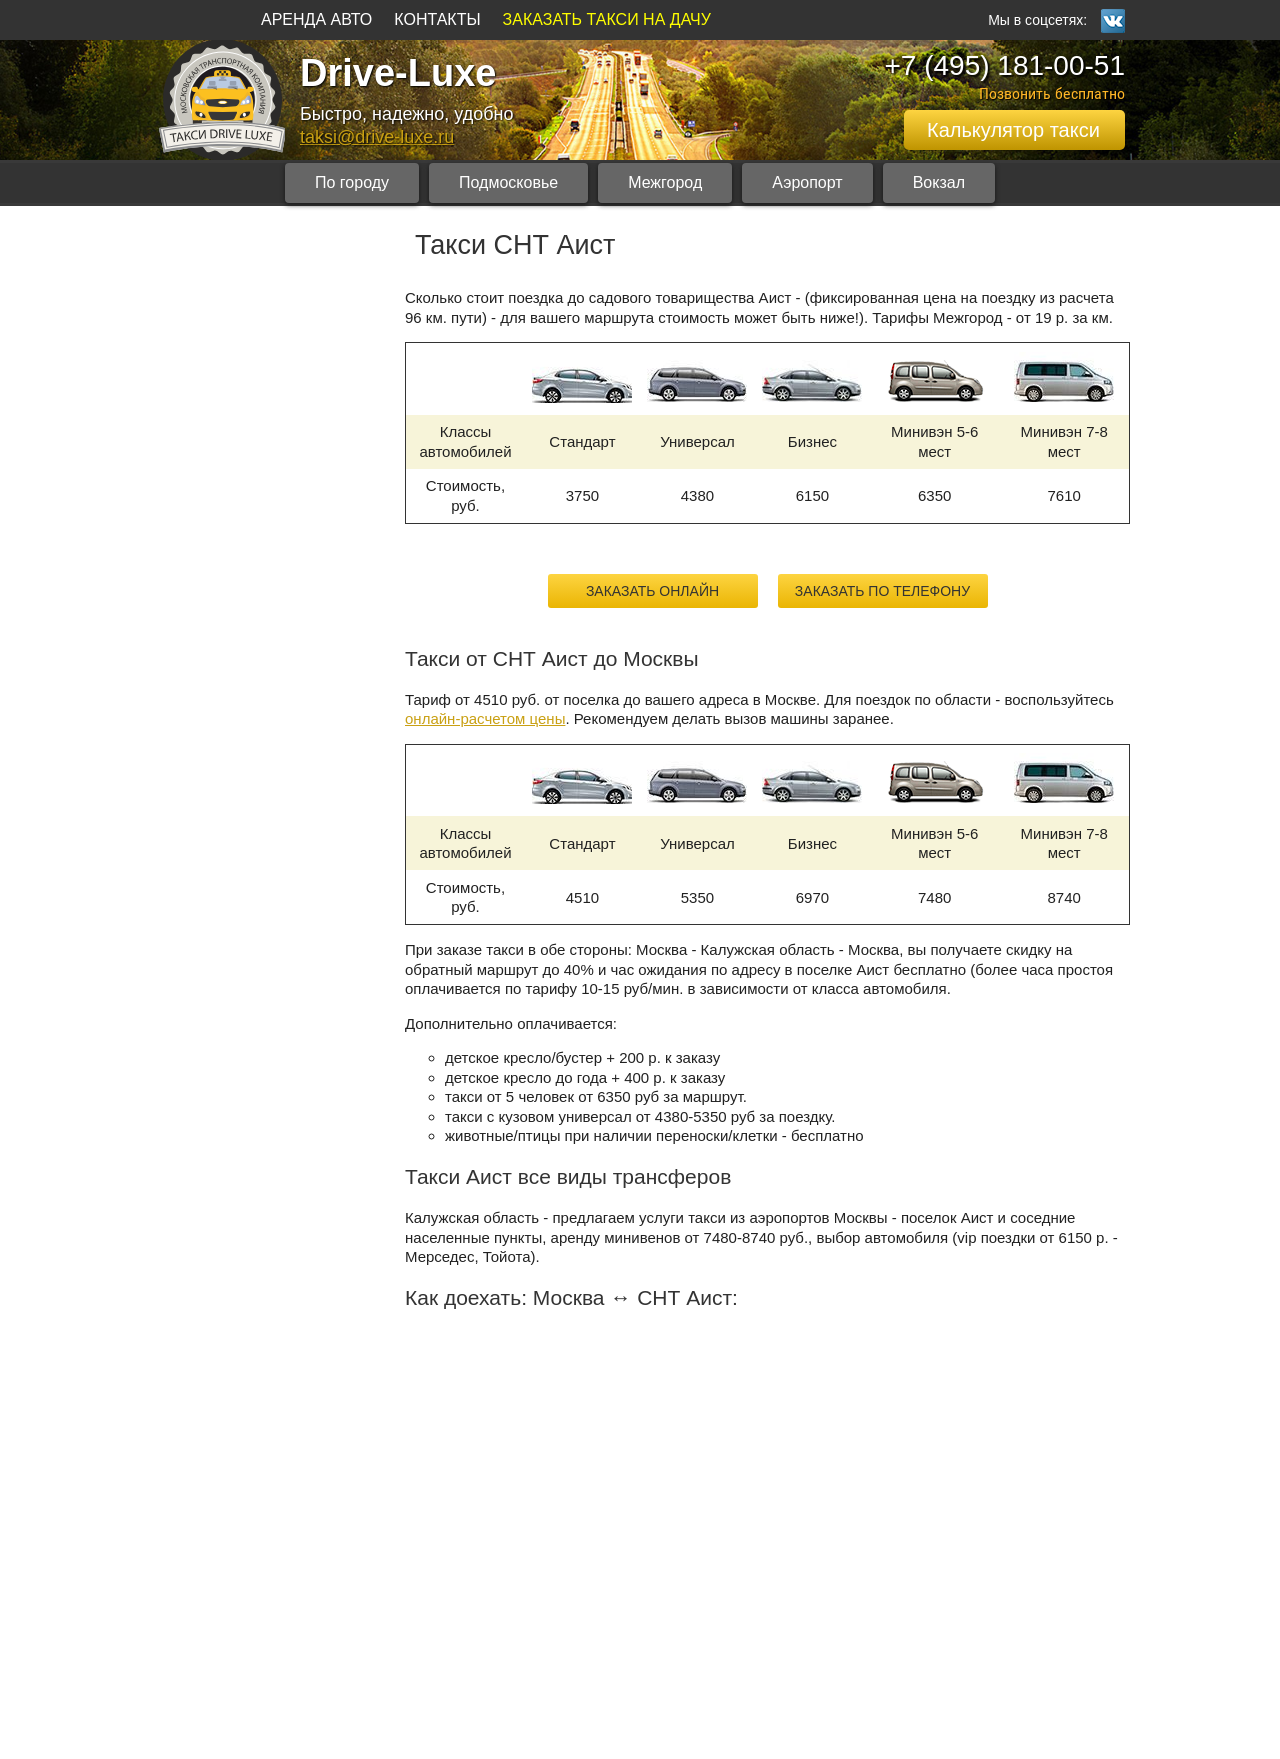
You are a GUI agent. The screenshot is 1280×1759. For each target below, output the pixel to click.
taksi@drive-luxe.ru (377, 137)
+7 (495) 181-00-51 (1004, 65)
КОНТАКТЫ (437, 19)
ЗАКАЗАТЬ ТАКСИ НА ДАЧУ (607, 19)
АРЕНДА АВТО (316, 19)
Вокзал (939, 182)
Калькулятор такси (1013, 130)
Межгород (665, 182)
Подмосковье (508, 182)
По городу (352, 182)
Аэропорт (807, 182)
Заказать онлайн (652, 591)
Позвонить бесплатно (1052, 93)
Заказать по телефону (882, 591)
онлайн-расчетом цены (485, 718)
